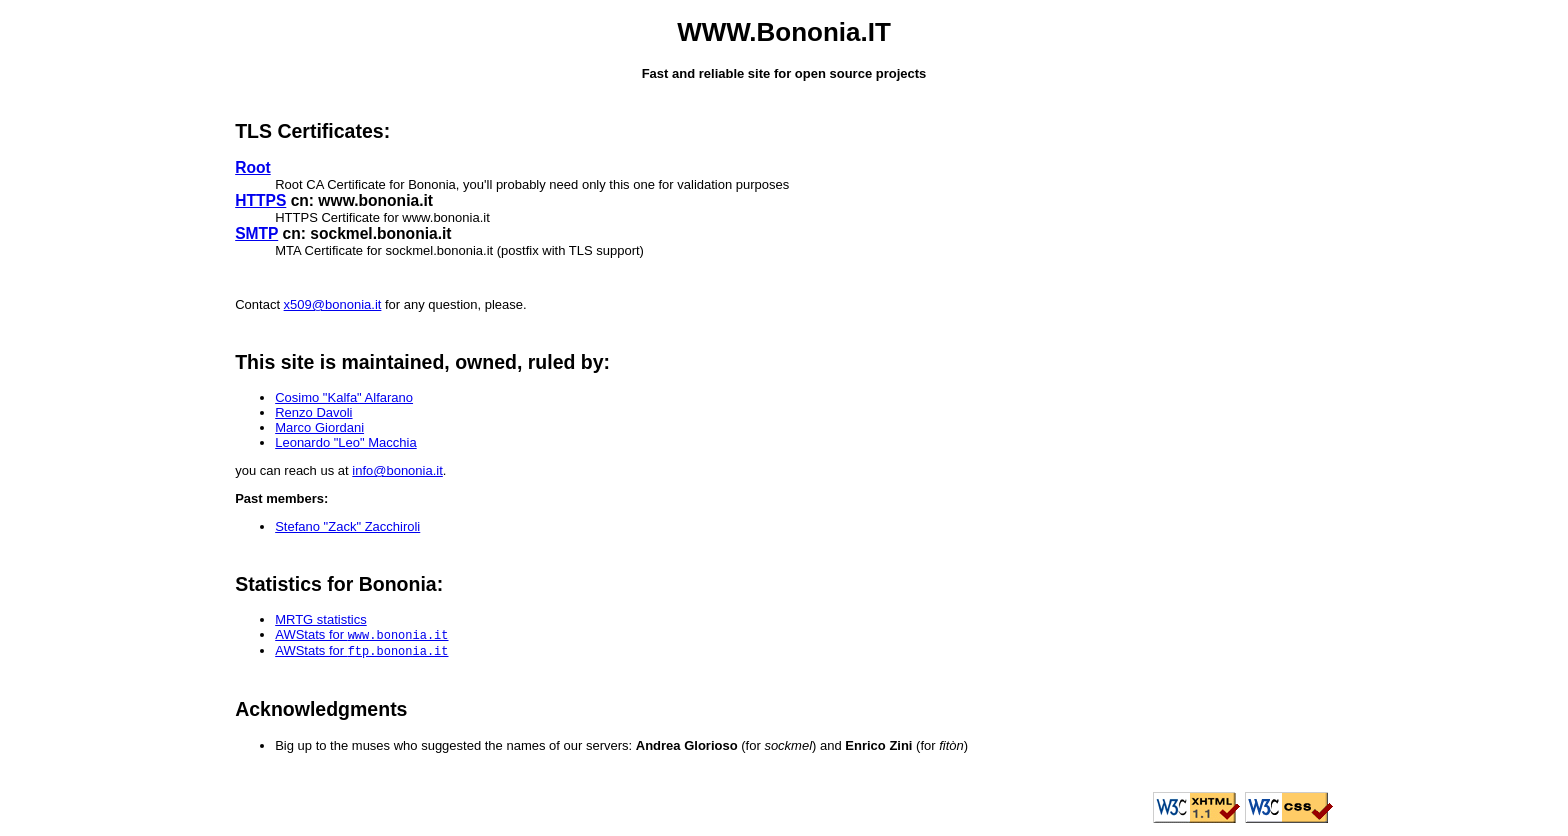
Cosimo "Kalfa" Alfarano (344, 397)
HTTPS (260, 200)
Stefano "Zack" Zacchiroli (347, 526)
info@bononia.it (397, 470)
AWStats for (361, 635)
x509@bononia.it (333, 304)
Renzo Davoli (313, 412)
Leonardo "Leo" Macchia (346, 442)
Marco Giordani (319, 427)
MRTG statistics (321, 619)
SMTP (256, 233)
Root (253, 167)
